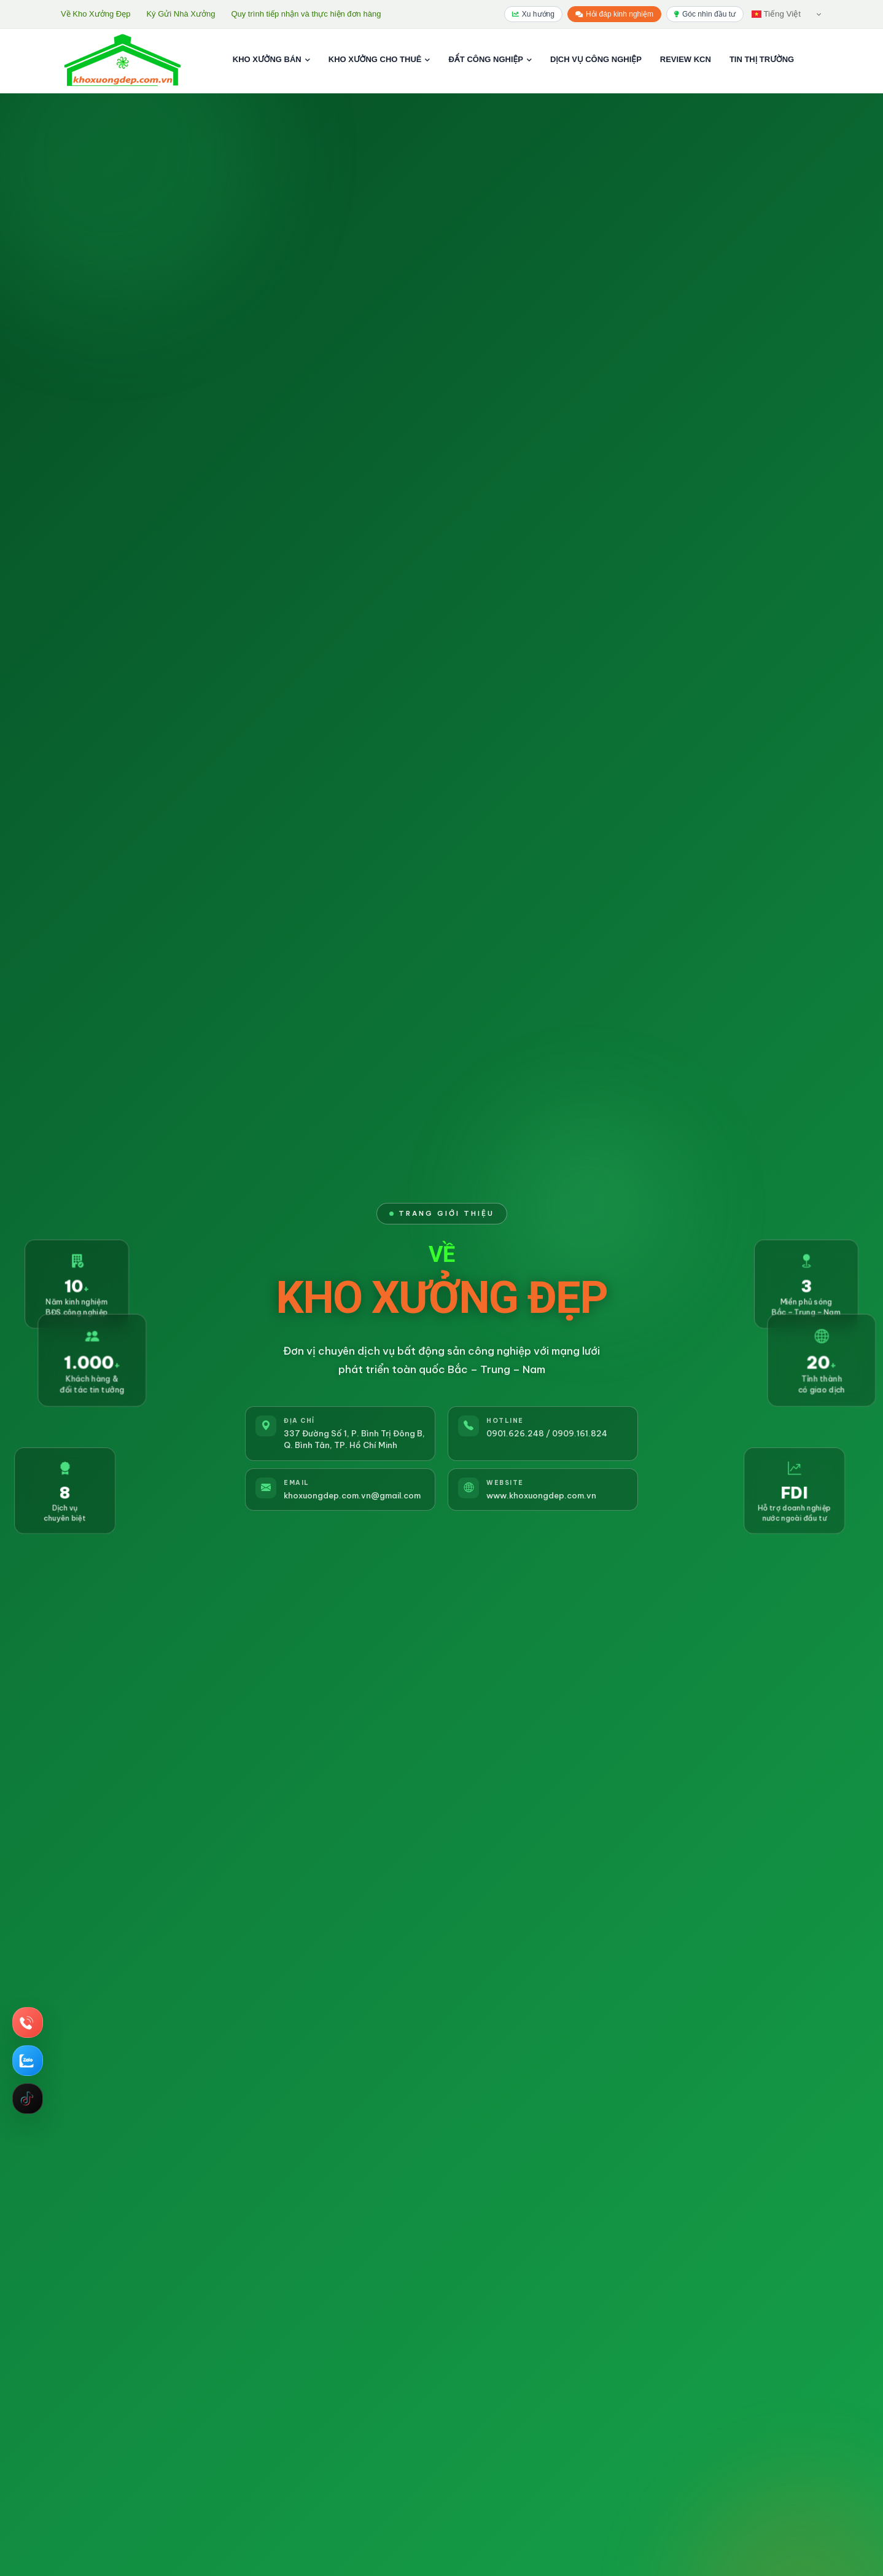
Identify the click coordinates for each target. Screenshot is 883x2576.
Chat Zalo (26, 2060)
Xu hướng (533, 14)
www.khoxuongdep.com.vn (541, 1495)
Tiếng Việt (776, 14)
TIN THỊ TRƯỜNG (761, 59)
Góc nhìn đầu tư (705, 14)
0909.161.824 (579, 1433)
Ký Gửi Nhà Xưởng (180, 13)
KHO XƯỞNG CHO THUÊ (379, 59)
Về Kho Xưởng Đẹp (95, 13)
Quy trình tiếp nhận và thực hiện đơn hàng (306, 13)
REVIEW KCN (685, 59)
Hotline (26, 2022)
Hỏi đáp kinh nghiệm (614, 14)
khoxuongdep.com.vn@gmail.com (352, 1495)
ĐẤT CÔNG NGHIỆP (490, 59)
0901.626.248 (515, 1433)
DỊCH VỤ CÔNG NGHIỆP (596, 59)
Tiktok (27, 2098)
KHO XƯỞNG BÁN (271, 59)
